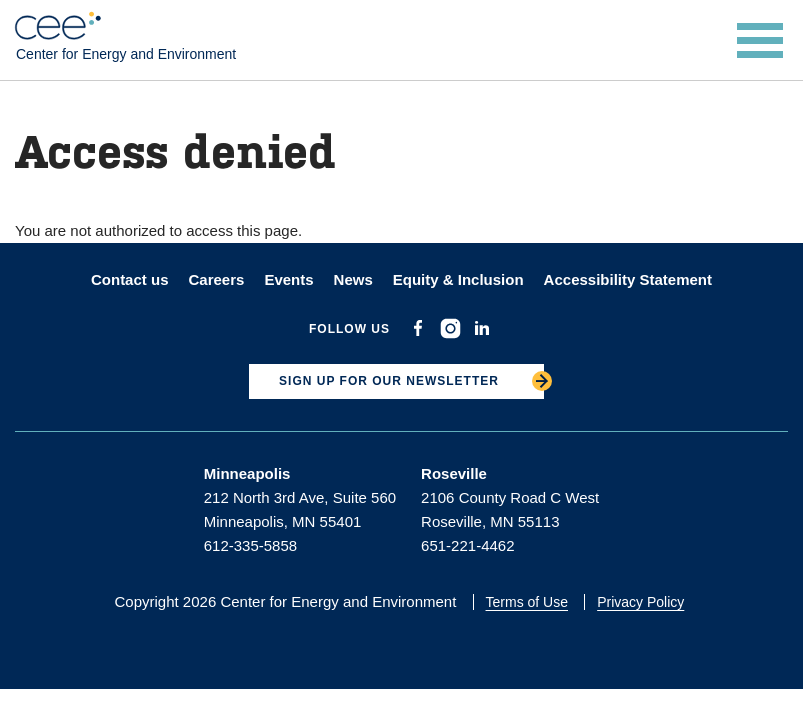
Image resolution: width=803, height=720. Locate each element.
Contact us (130, 279)
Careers (216, 279)
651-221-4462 (467, 545)
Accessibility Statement (628, 279)
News (353, 279)
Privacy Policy (640, 602)
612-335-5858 (250, 545)
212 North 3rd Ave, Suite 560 (300, 497)
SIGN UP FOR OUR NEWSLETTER (389, 381)
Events (288, 279)
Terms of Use (527, 602)
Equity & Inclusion (458, 279)
